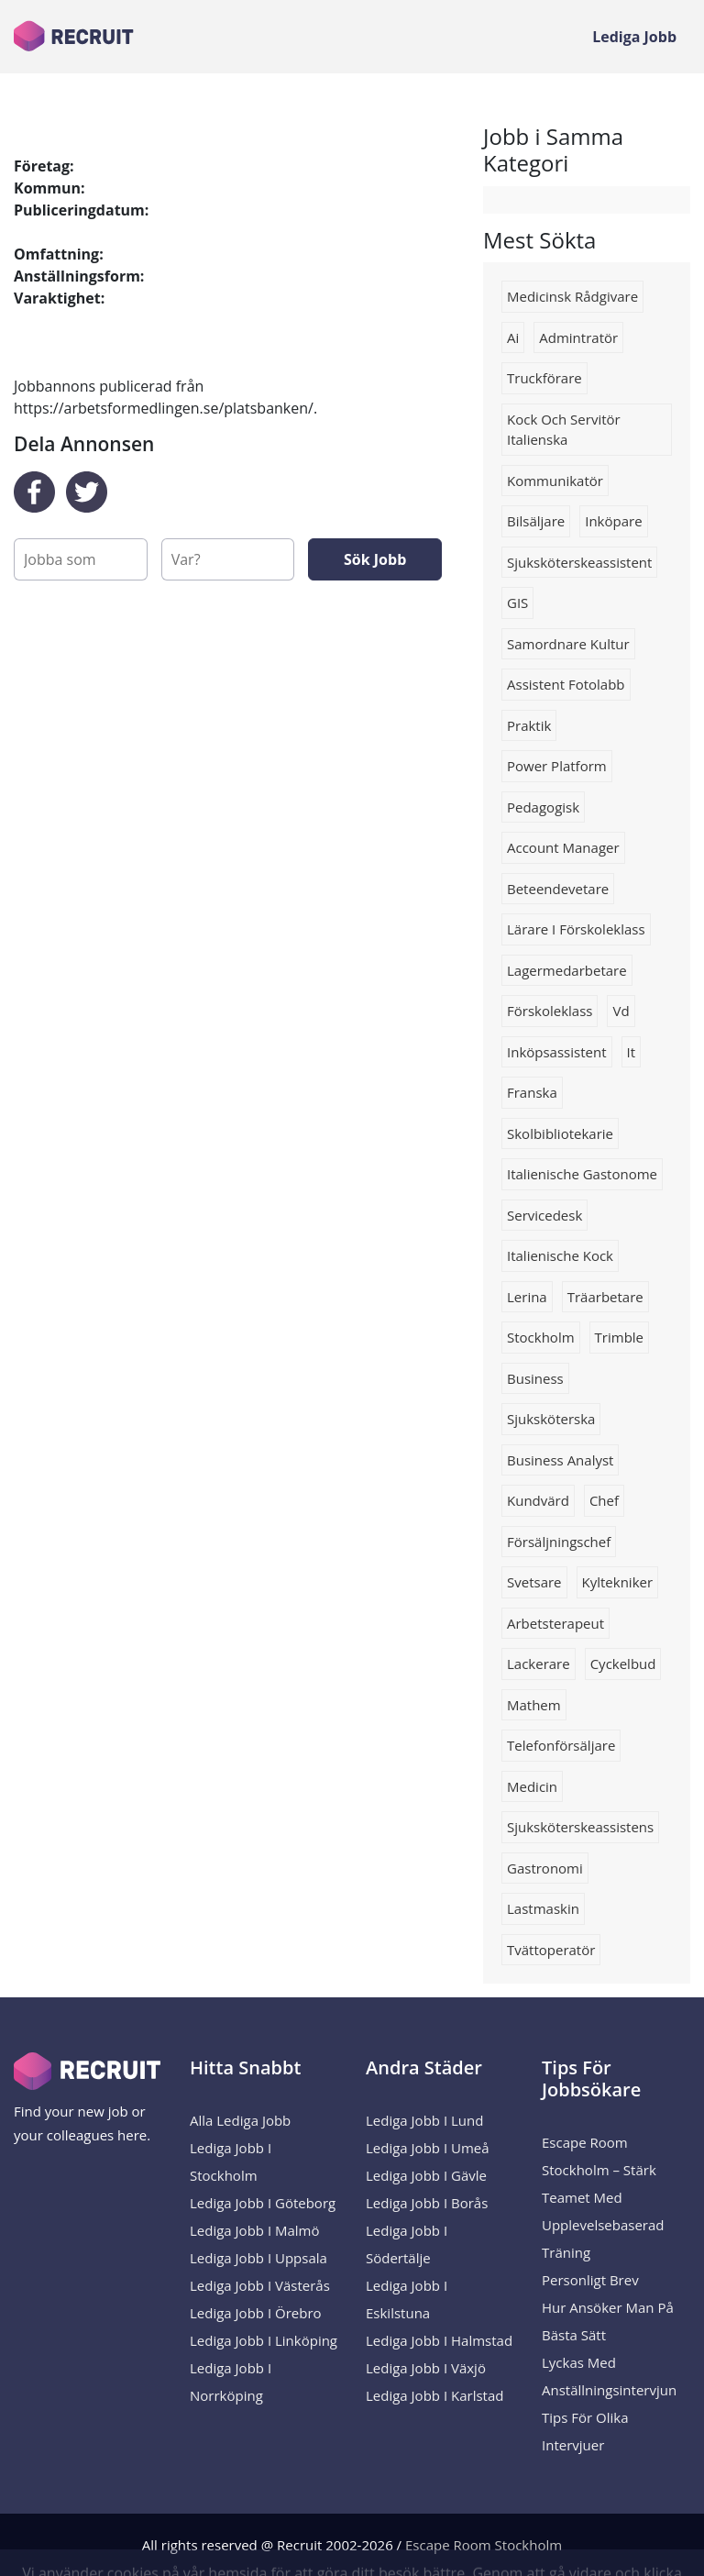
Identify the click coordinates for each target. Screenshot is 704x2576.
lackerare (538, 1663)
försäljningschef (558, 1541)
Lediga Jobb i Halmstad (439, 2340)
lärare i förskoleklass (576, 929)
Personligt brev (590, 2280)
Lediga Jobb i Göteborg (263, 2203)
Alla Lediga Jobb (240, 2120)
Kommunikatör (555, 480)
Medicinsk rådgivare (572, 296)
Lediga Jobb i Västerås (260, 2285)
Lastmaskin (543, 1908)
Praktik (529, 725)
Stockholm (541, 1337)
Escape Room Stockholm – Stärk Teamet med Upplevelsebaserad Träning (603, 2197)
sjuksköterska (551, 1419)
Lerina (527, 1297)
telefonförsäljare (561, 1745)
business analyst (560, 1460)
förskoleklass (549, 1010)
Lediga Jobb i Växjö (426, 2368)
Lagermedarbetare (567, 970)
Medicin (532, 1786)
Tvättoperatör (551, 1949)
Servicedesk (544, 1215)
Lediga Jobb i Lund (424, 2120)
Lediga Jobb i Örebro (256, 2313)
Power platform (557, 766)
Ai (513, 337)
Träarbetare (605, 1297)
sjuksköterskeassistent (579, 562)
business (535, 1378)
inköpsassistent (557, 1052)
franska (532, 1092)
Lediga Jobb (634, 37)
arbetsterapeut (555, 1623)
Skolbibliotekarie (560, 1133)
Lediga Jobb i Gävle (426, 2175)
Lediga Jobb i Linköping (263, 2340)
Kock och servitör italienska (564, 429)
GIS (517, 602)
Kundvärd (538, 1500)
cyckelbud (623, 1663)
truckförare (544, 378)
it (631, 1052)
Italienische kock (560, 1255)
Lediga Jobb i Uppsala (258, 2258)
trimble (619, 1337)
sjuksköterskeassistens (580, 1827)
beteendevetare (558, 888)
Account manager (563, 847)
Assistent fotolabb (566, 684)
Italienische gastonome (582, 1174)
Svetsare (534, 1582)
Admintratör (578, 337)
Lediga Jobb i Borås (427, 2203)
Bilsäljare (536, 521)
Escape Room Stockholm (483, 2545)
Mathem (534, 1705)
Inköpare (613, 521)
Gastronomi (545, 1868)
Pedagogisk (543, 807)
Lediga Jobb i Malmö (255, 2230)
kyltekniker (618, 1582)
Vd (620, 1010)
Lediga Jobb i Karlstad (434, 2395)
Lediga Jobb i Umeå (428, 2148)
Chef (604, 1500)
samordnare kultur (568, 644)
